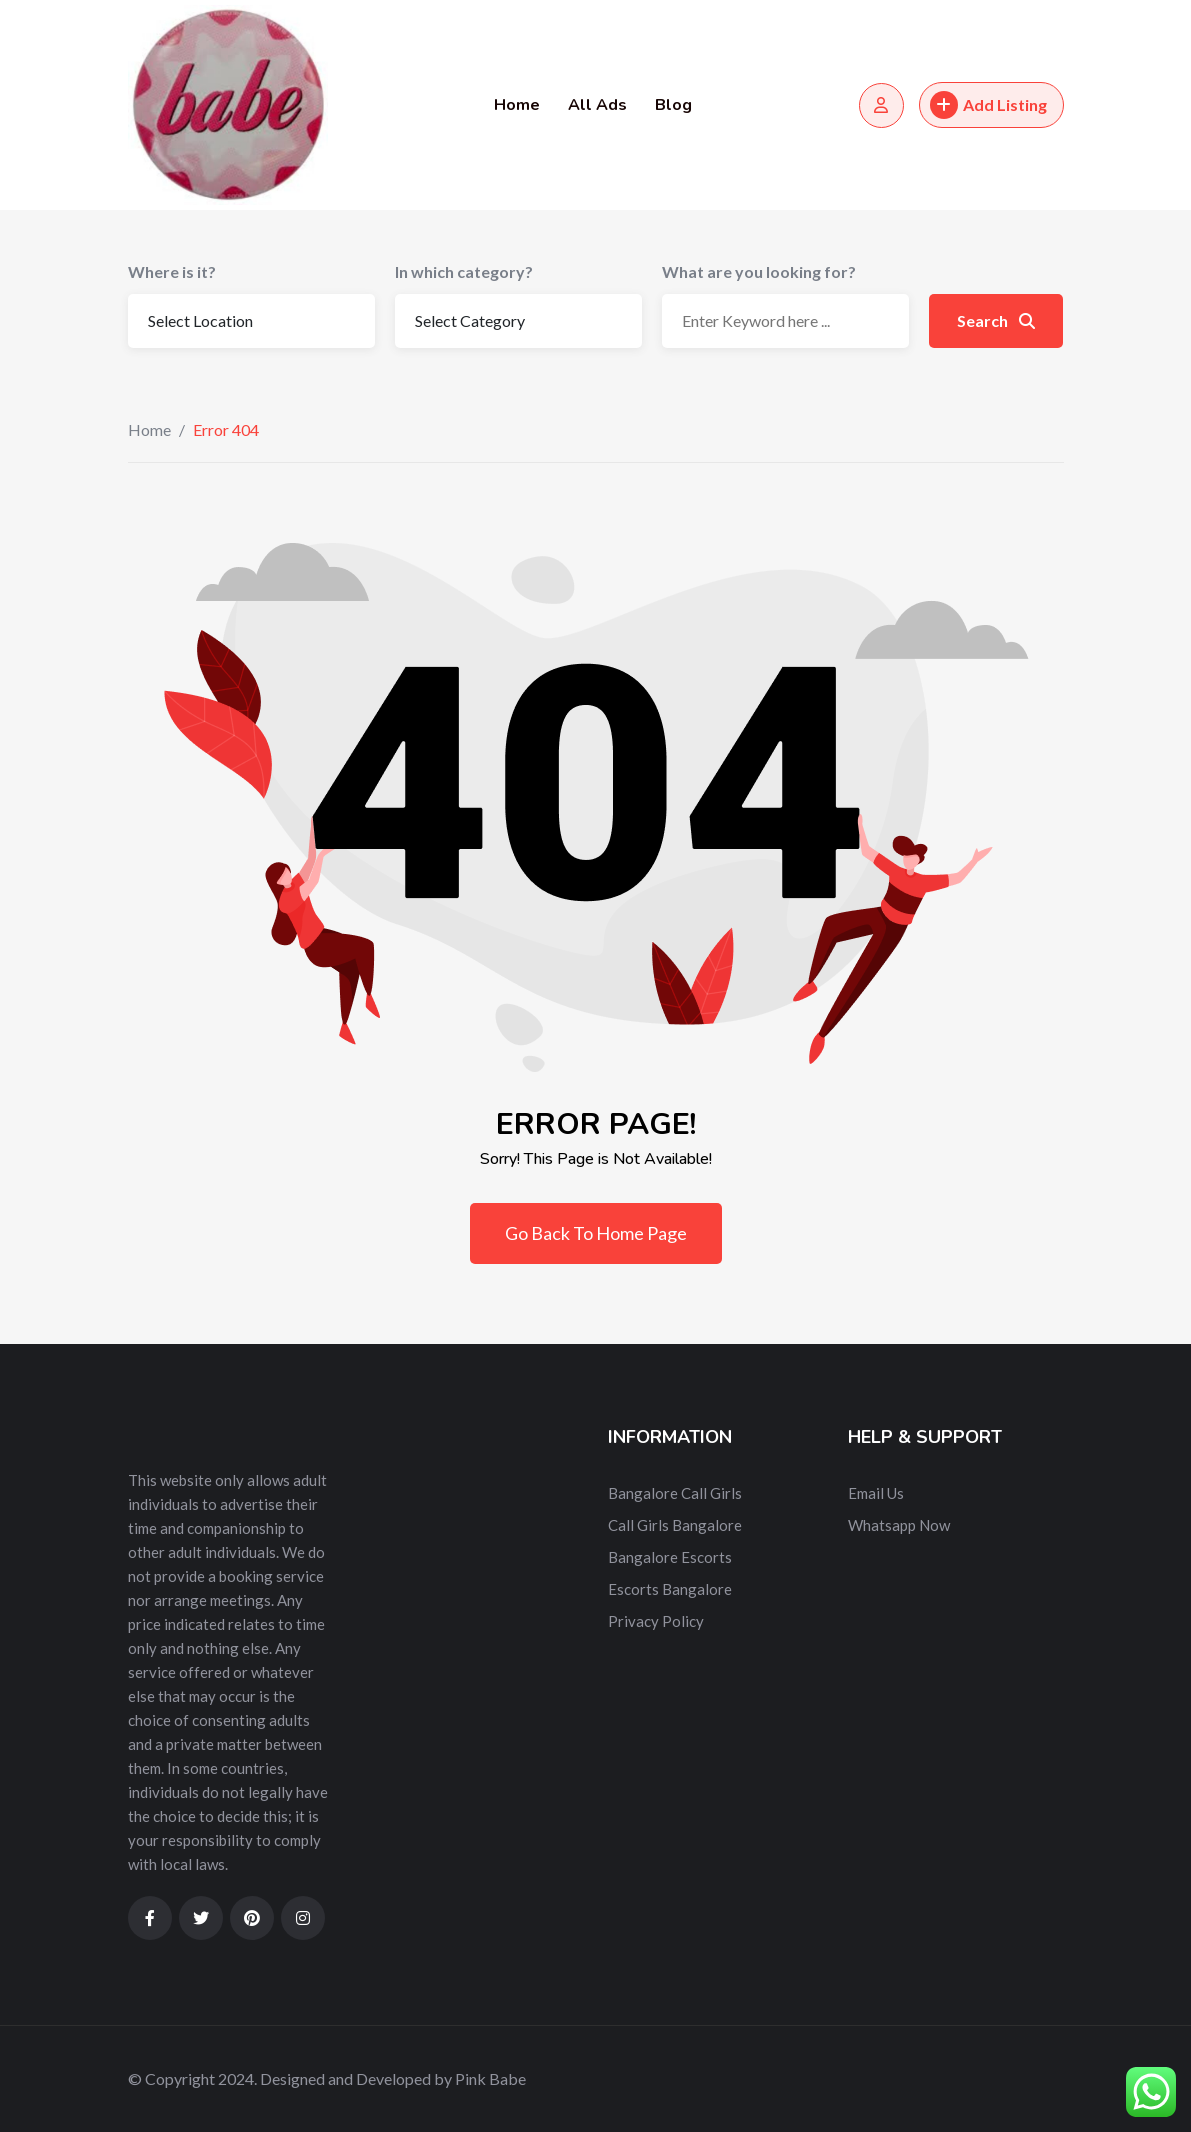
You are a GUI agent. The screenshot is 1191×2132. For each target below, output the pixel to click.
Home (517, 105)
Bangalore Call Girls (675, 1493)
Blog (673, 105)
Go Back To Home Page (596, 1233)
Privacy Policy (656, 1621)
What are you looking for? (759, 271)
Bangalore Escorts (670, 1557)
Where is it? (172, 271)
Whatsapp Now (899, 1525)
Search (996, 320)
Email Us (876, 1493)
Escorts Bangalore (670, 1589)
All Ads (597, 105)
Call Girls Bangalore (675, 1525)
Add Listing (988, 105)
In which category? (464, 271)
